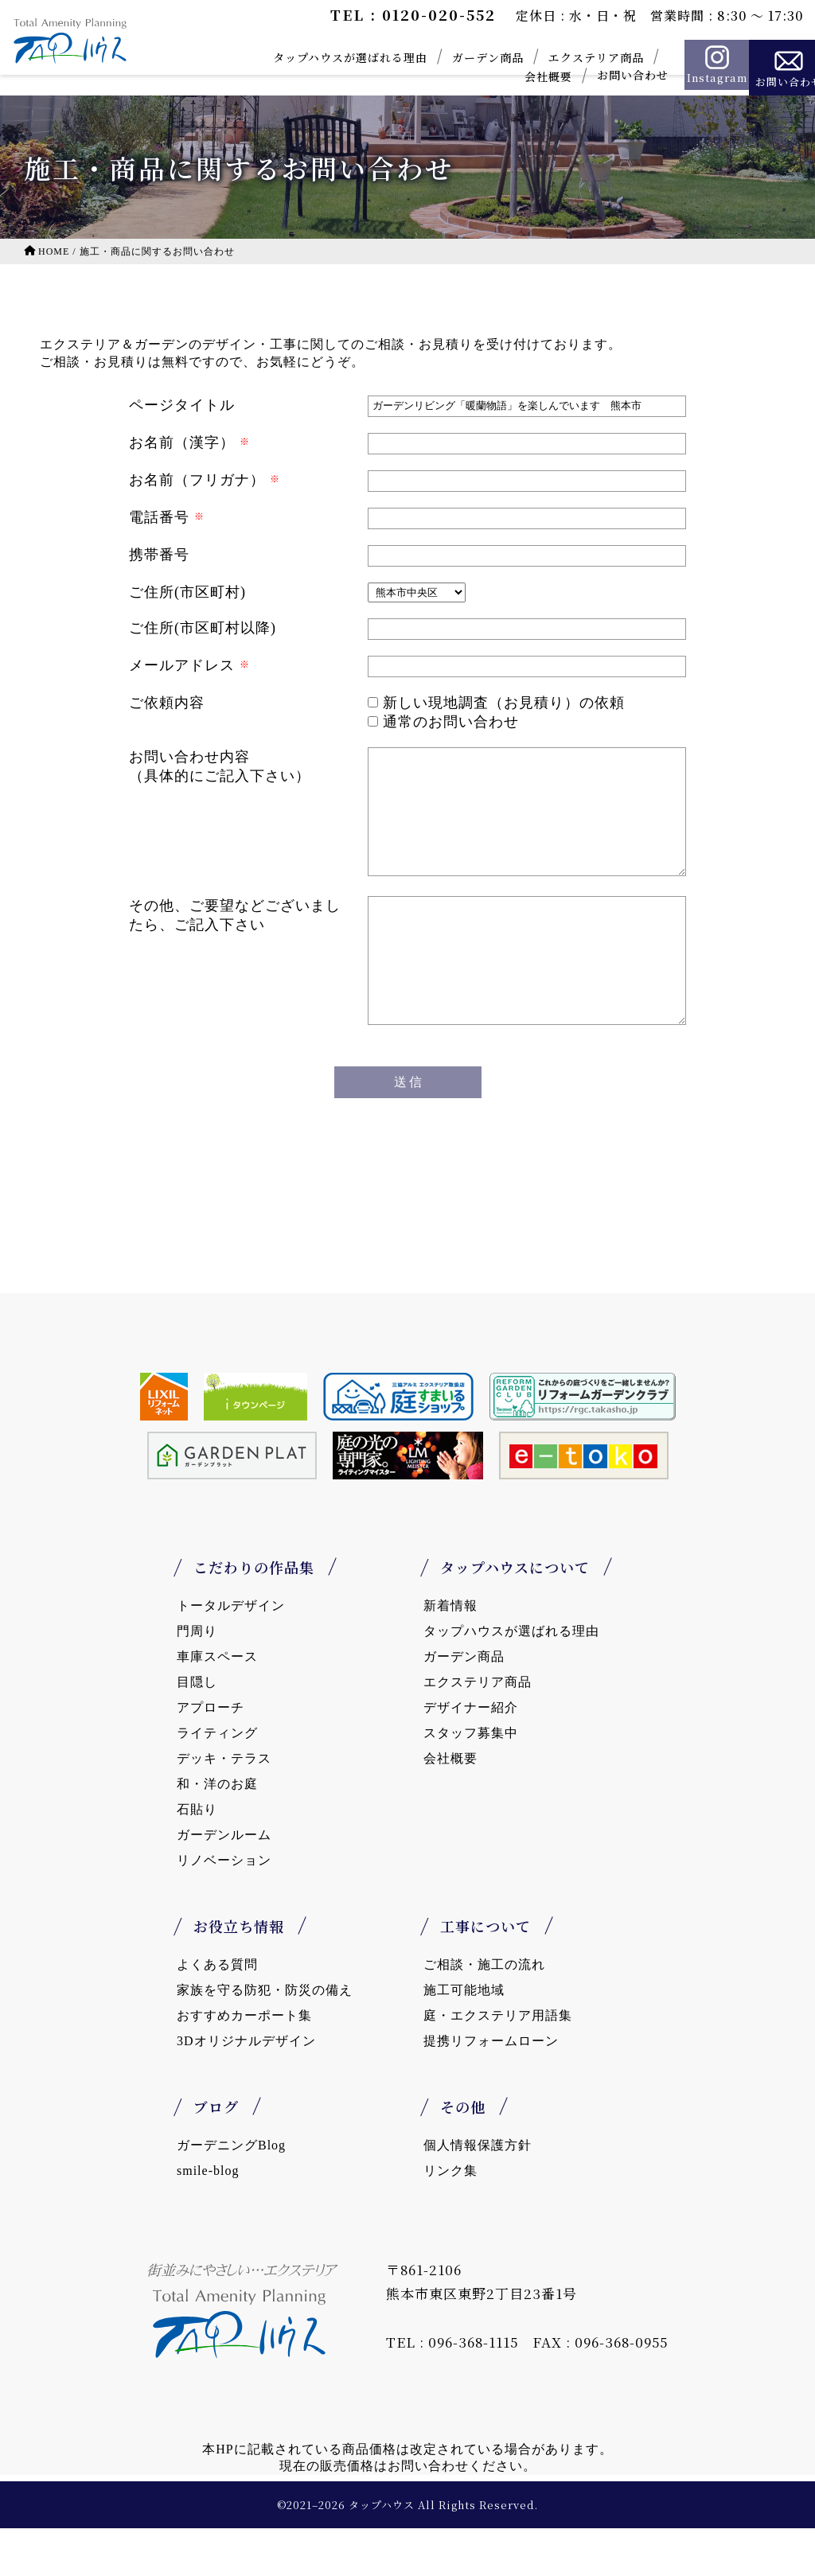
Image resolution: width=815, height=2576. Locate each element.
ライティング (217, 1780)
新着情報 (450, 1653)
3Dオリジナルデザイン (246, 2088)
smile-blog (208, 2218)
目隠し (197, 1729)
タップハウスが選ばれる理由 (321, 57)
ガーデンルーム (224, 1882)
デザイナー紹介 (470, 1755)
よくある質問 (217, 2012)
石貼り (197, 1857)
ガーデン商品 (458, 57)
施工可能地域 (464, 2037)
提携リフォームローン (491, 2088)
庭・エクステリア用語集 (497, 2063)
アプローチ (210, 1755)
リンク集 (450, 2218)
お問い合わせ (603, 75)
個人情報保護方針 (477, 2193)
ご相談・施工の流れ (484, 2012)
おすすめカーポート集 (244, 2063)
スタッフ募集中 (470, 1780)
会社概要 (519, 76)
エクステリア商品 (566, 57)
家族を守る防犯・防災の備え (265, 2037)
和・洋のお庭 (217, 1831)
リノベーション (224, 1908)
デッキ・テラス (224, 1806)
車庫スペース (217, 1704)
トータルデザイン (231, 1653)
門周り (197, 1679)
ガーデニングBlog (231, 2193)
